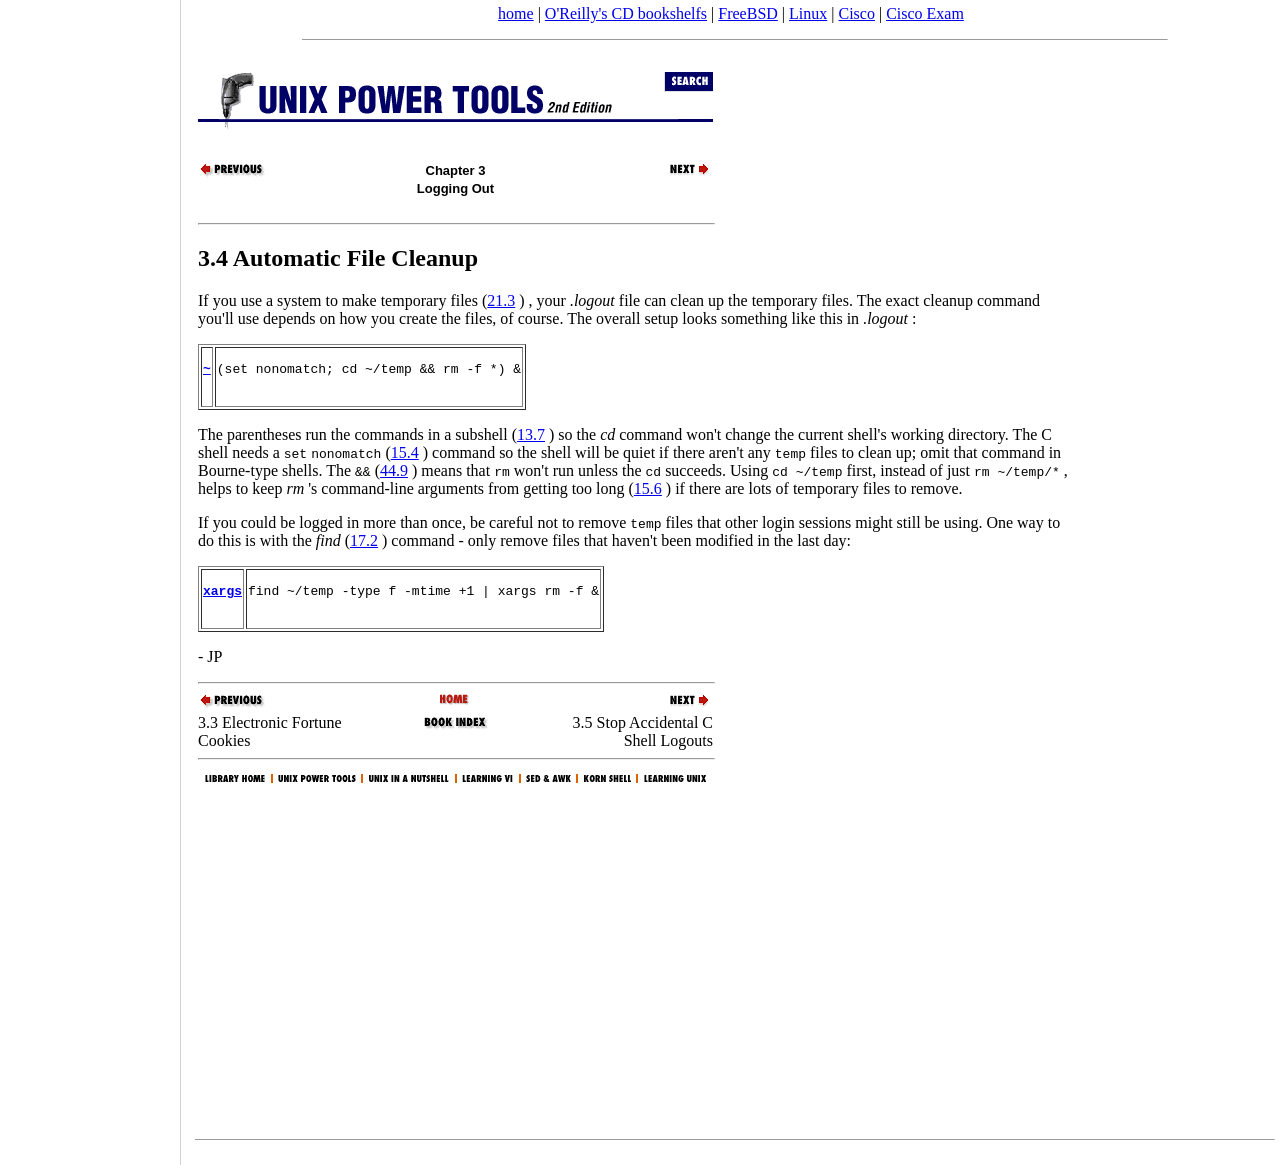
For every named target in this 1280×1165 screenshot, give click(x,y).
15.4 (405, 458)
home (516, 13)
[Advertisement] (90, 576)
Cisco (856, 13)
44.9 (394, 476)
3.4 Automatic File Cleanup (338, 258)
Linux (808, 13)
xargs (222, 599)
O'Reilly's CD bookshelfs (626, 13)
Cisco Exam (925, 13)
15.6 (648, 494)
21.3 (501, 300)
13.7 (531, 440)
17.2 (364, 546)
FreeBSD (748, 13)
